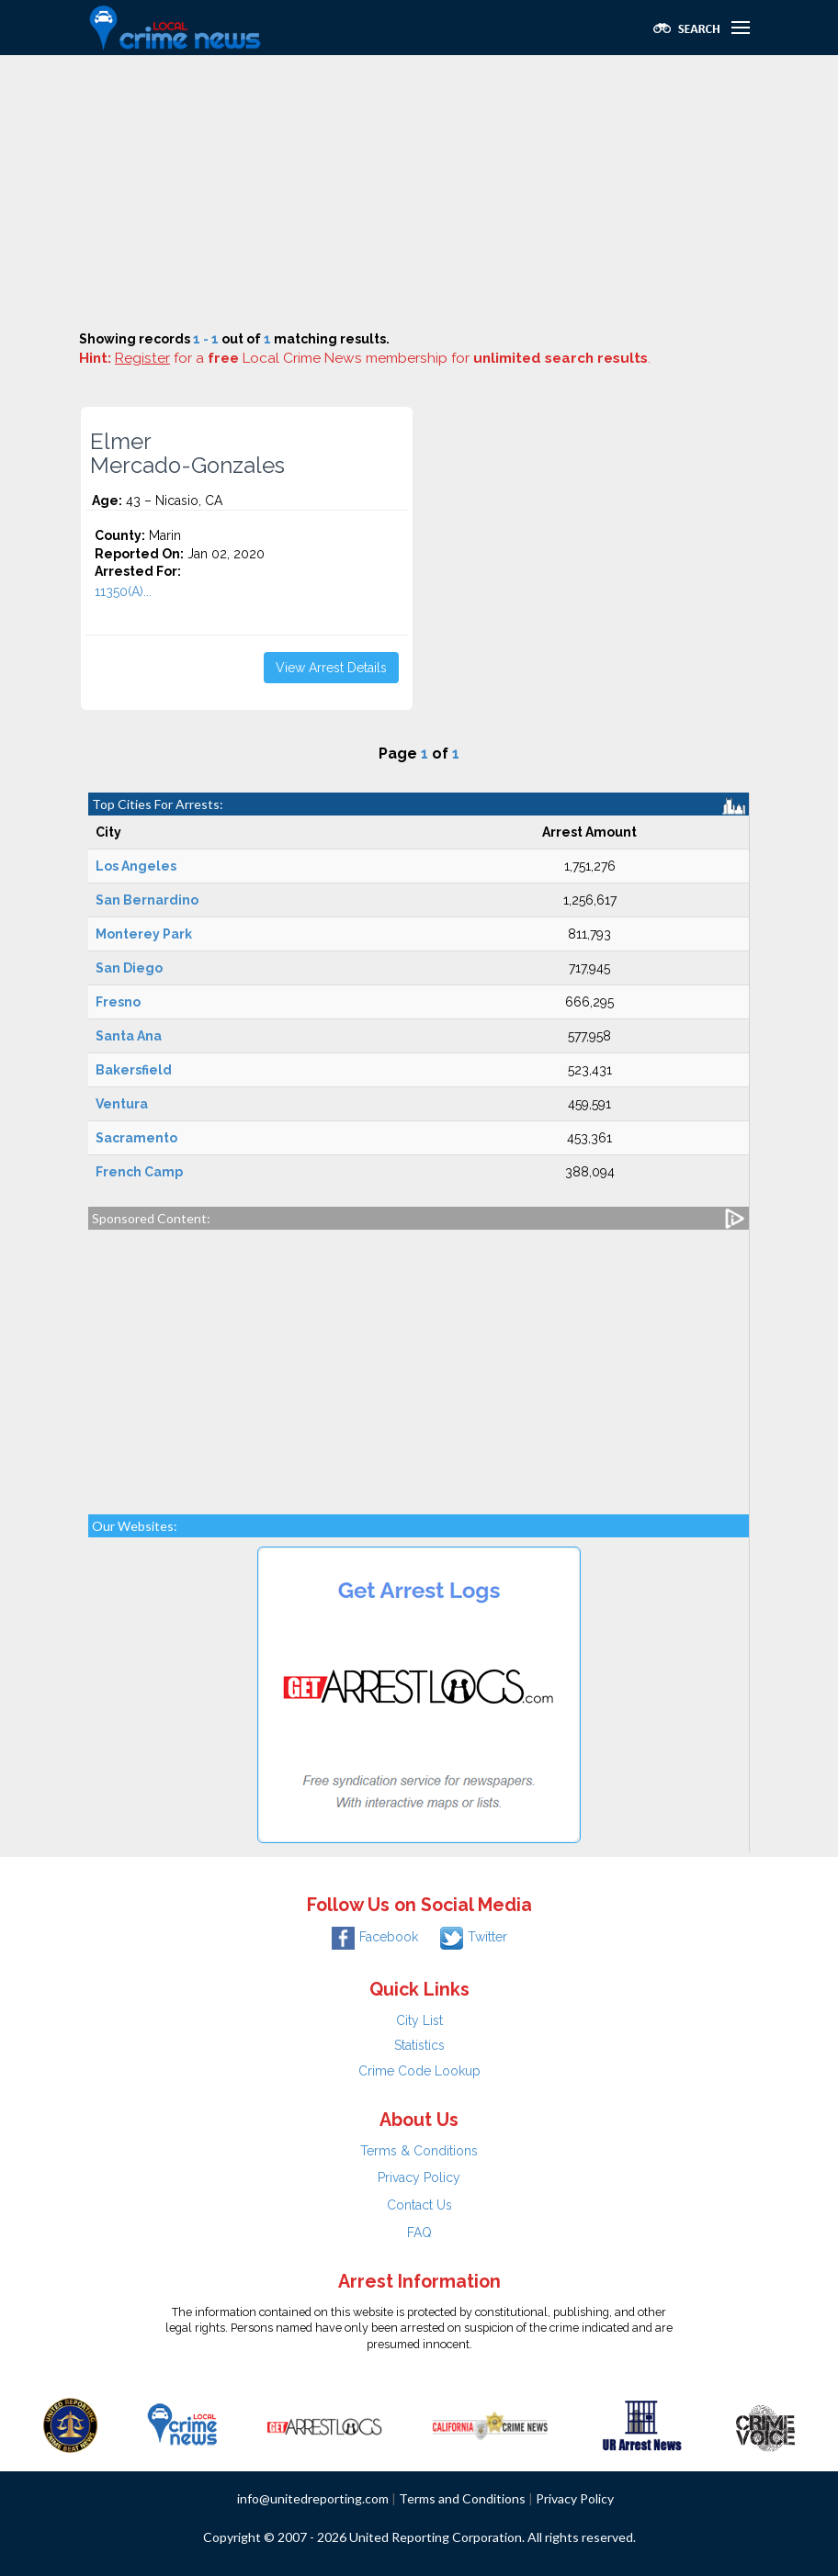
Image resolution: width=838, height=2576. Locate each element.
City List (419, 2020)
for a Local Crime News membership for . (383, 358)
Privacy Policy (419, 2177)
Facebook (375, 1936)
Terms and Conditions (462, 2498)
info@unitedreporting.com (313, 2498)
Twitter (473, 1936)
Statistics (419, 2045)
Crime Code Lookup (419, 2071)
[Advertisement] (419, 192)
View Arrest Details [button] (331, 667)
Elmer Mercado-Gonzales (187, 453)
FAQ (419, 2232)
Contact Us (419, 2205)
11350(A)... (123, 591)
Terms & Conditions (419, 2150)
